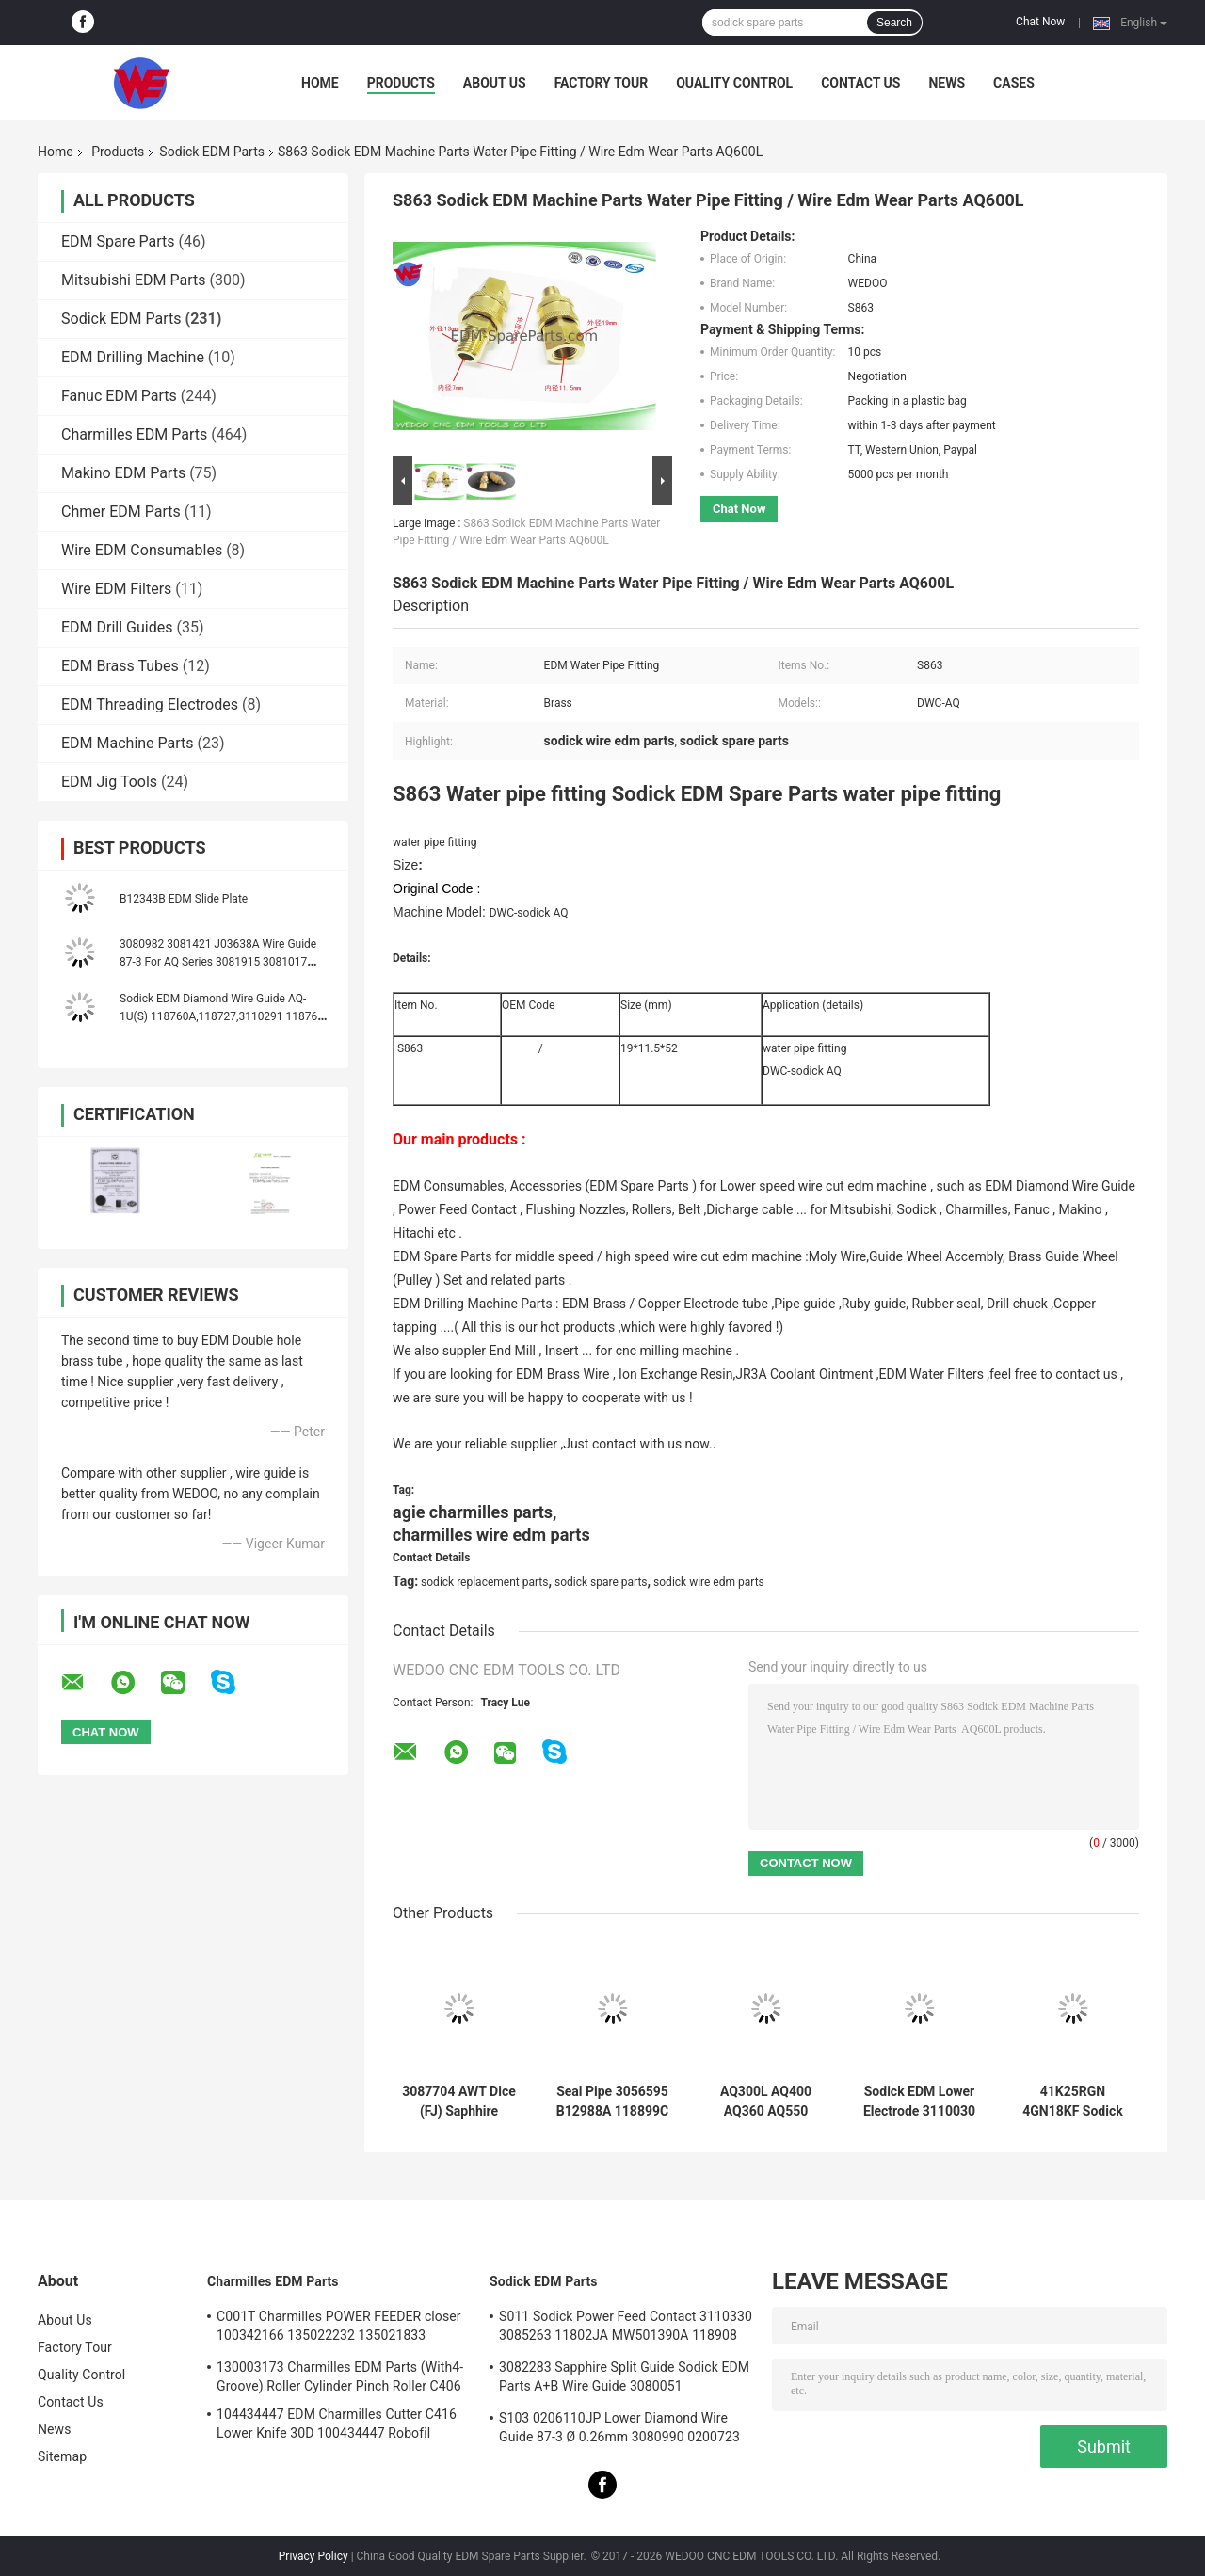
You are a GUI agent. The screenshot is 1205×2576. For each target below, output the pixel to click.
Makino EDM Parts (123, 473)
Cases (1014, 82)
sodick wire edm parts (708, 1582)
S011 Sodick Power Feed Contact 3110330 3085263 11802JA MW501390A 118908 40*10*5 (625, 2328)
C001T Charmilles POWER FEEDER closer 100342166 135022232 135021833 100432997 (339, 2328)
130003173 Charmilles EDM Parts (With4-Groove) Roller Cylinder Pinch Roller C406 (340, 2376)
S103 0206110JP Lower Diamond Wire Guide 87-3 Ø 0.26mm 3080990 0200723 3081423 (619, 2430)
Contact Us (860, 82)
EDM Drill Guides (116, 627)
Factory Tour (601, 82)
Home (320, 82)
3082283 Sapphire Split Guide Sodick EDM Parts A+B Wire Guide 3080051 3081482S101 (624, 2379)
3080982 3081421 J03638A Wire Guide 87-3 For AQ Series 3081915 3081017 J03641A (218, 961)
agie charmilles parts (473, 1512)
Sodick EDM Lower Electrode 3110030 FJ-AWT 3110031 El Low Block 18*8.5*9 (919, 2102)
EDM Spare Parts (117, 241)
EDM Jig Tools (109, 782)
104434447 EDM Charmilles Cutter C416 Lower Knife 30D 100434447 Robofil (337, 2423)
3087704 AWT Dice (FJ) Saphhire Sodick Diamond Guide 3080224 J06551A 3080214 (459, 2102)
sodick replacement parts (484, 1582)
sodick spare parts (601, 1582)
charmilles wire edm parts (491, 1534)
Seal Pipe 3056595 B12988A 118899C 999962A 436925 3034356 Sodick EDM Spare (612, 2102)
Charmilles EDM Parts (134, 434)
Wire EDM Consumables (141, 550)
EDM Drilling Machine (132, 357)
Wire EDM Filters (116, 589)
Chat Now (1040, 21)
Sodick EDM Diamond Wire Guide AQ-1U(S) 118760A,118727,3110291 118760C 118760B (225, 1016)
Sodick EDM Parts (212, 151)
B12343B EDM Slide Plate (184, 898)
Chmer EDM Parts (121, 511)
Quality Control (734, 82)
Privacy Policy (313, 2556)
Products (401, 82)
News (946, 82)
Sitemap (62, 2456)
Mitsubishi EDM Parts (133, 280)
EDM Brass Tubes (120, 666)
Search (894, 22)
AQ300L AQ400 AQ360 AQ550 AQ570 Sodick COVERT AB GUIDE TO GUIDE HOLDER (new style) (766, 2102)
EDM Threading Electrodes (149, 704)
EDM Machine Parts (127, 743)
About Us (494, 82)
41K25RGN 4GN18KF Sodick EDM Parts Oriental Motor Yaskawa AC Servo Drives (1073, 2102)
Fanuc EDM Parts (119, 396)
